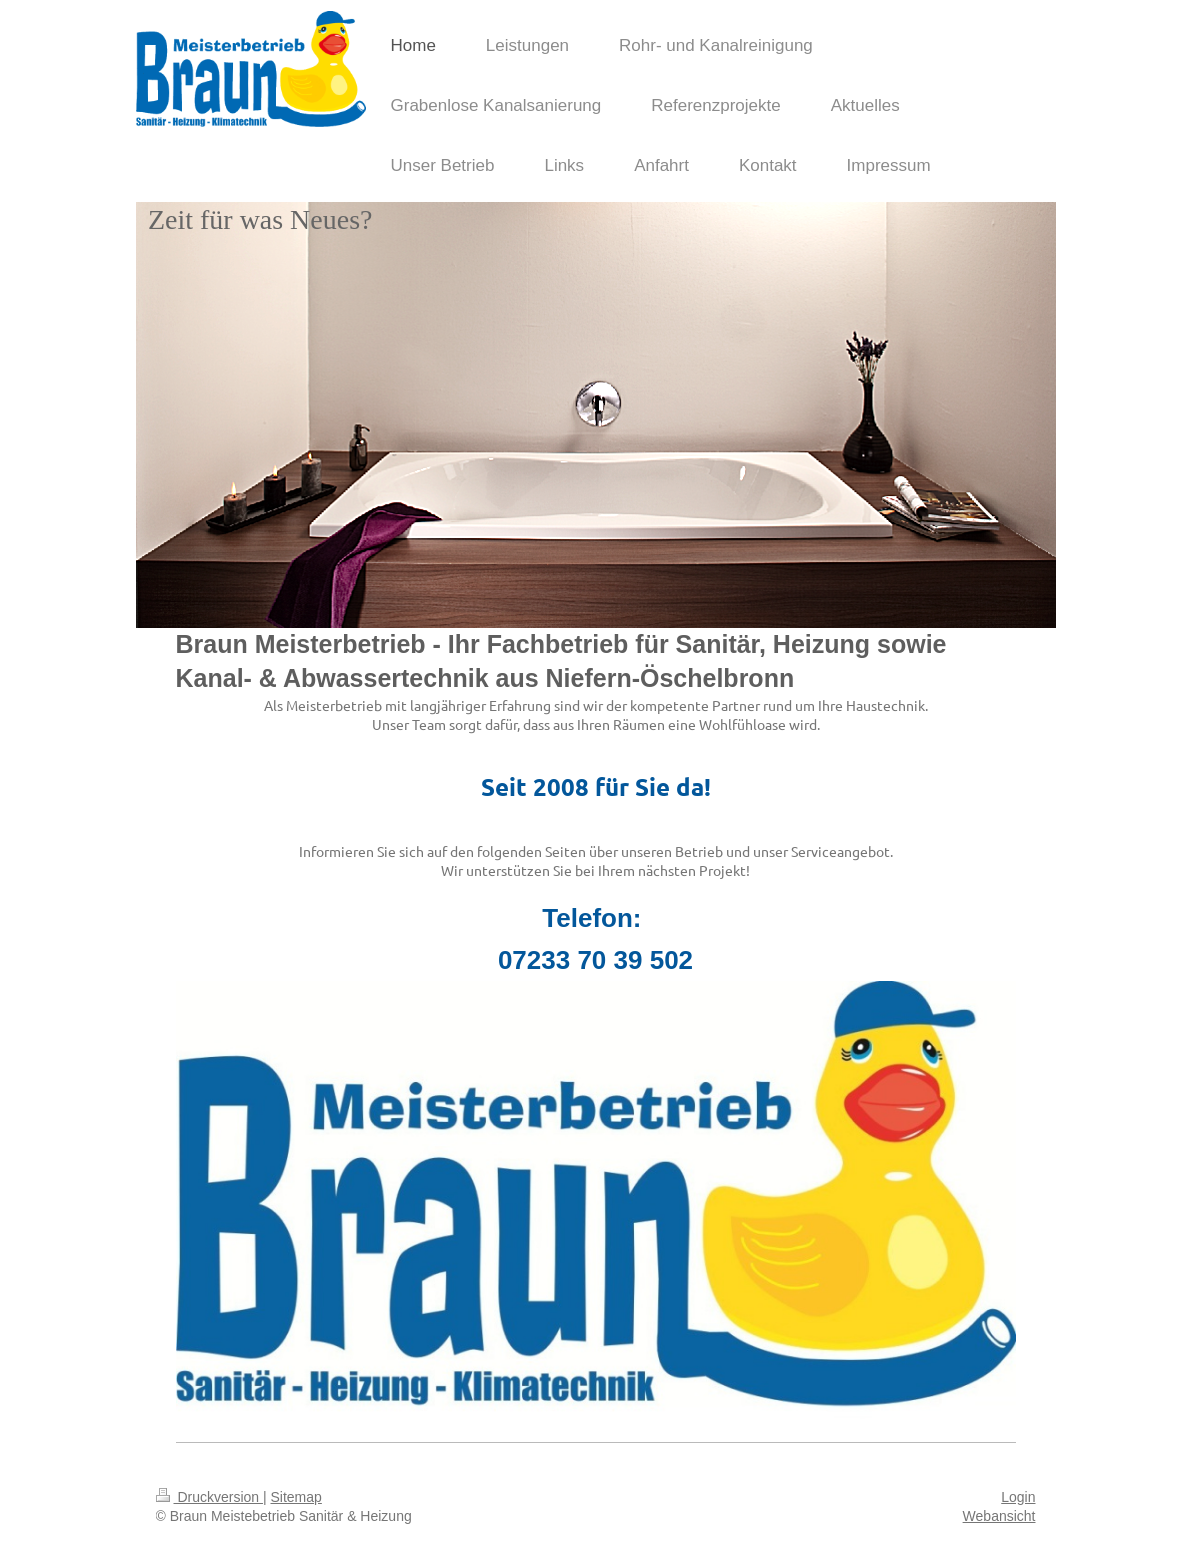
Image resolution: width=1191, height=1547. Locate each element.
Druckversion (209, 1497)
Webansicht (999, 1516)
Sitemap (296, 1497)
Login (1018, 1497)
